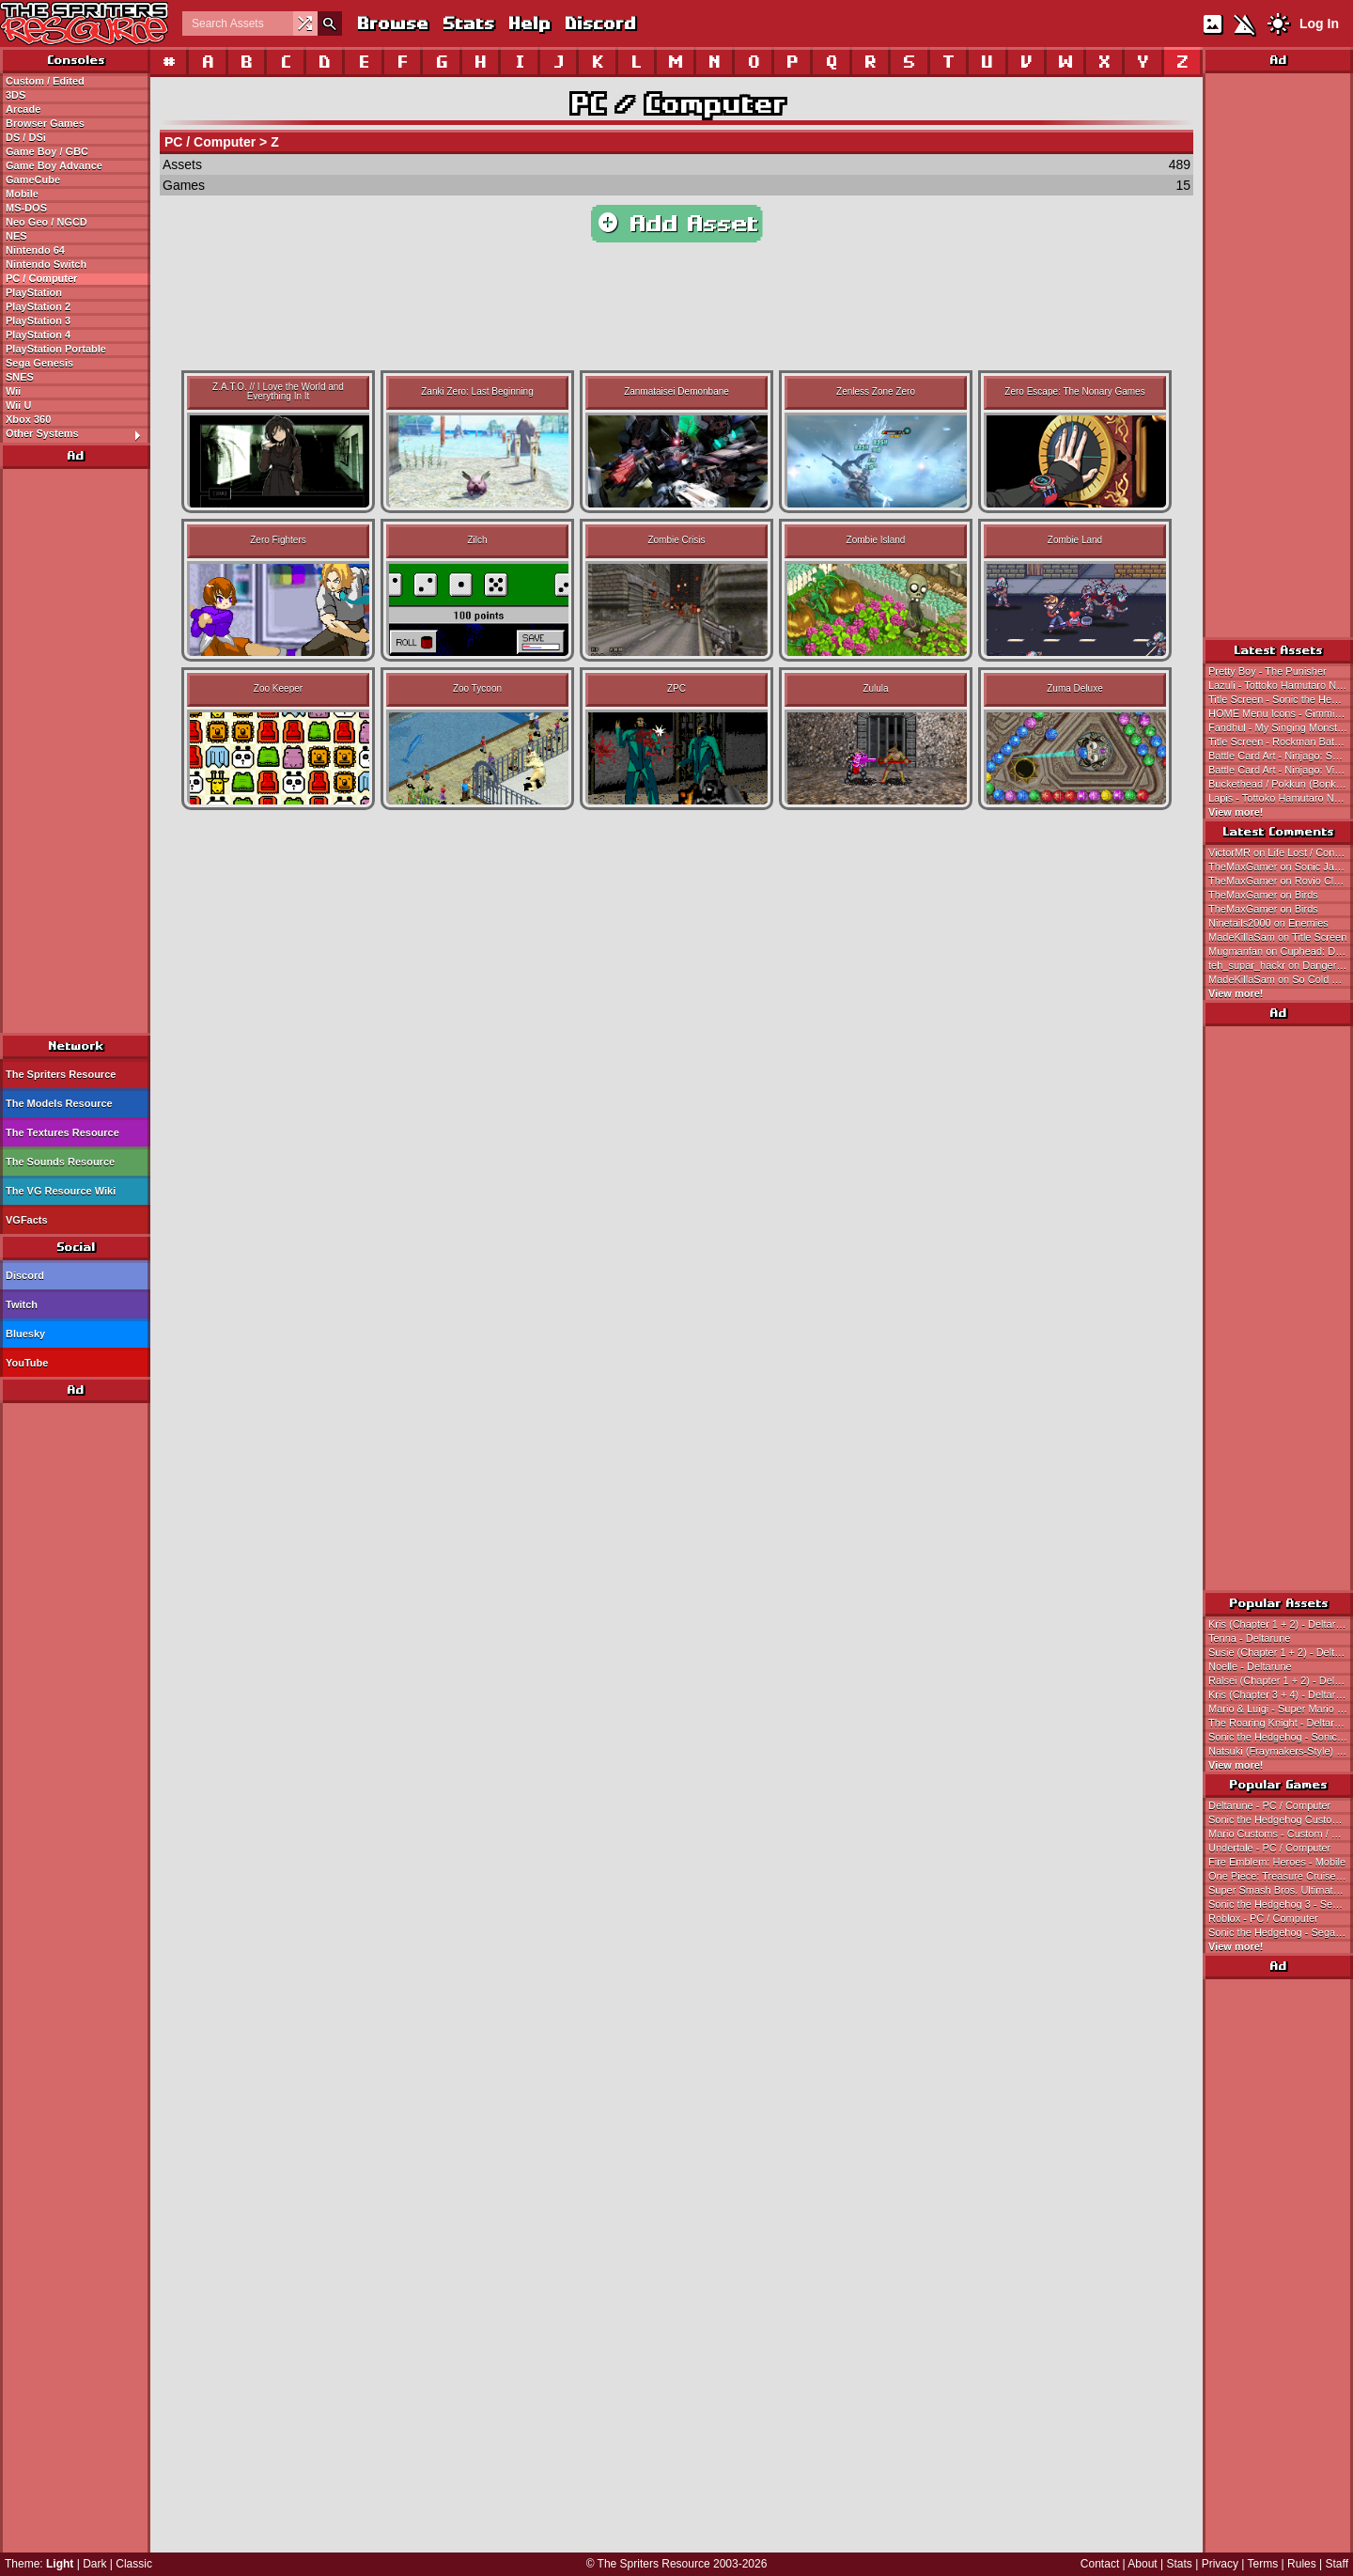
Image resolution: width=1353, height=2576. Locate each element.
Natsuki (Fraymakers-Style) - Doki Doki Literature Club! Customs (1280, 1750)
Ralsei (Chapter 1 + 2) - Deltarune (1280, 1680)
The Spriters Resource (61, 1074)
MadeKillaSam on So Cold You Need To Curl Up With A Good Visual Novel (1280, 979)
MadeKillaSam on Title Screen (1277, 937)
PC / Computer (41, 278)
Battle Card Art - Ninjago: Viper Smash (1280, 769)
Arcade (23, 109)
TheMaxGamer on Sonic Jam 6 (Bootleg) (1280, 866)
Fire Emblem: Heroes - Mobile (1276, 1861)
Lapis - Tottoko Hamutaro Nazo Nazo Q (1280, 798)
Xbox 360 (28, 419)
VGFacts (27, 1220)
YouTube (27, 1362)
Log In (1319, 23)
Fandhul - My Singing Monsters (1279, 727)
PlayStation (34, 292)
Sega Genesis (39, 362)
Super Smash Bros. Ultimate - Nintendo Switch (1280, 1890)
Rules (1301, 2563)
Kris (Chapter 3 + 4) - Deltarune (1280, 1694)
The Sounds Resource (60, 1161)
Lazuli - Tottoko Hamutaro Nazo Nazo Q (1280, 685)
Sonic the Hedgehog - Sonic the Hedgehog (1280, 1736)
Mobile (22, 193)
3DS (15, 95)
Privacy (1220, 2563)
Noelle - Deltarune (1250, 1666)
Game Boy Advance (54, 165)
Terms (1263, 2563)
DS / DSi (26, 137)
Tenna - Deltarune (1249, 1638)
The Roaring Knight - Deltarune (1279, 1722)
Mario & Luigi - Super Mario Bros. (1280, 1708)
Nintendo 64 (35, 250)
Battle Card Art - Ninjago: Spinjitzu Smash (1280, 755)
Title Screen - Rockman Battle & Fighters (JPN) (1280, 741)
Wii (13, 391)
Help (528, 23)
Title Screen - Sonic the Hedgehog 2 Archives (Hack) (1280, 699)
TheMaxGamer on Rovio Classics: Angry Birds (1280, 880)
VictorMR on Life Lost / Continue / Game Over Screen (1280, 852)
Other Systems (77, 434)
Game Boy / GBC (47, 151)
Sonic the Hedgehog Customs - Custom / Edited (1280, 1819)
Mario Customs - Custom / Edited (1280, 1833)
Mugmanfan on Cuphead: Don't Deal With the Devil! (1280, 951)
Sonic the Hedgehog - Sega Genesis (1280, 1932)
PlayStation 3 (38, 320)
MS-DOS (26, 207)
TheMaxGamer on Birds (1263, 894)
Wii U (18, 405)
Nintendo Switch (46, 264)
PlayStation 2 (38, 306)
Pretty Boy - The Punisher (1267, 671)
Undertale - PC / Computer (1269, 1847)
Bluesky (25, 1333)
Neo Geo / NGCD (46, 221)
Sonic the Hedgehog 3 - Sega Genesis (1280, 1904)
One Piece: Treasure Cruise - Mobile (1280, 1875)
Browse (392, 23)
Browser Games (45, 123)
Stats (467, 23)
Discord (599, 23)
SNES (20, 376)
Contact (1100, 2563)
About (1142, 2563)
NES (16, 236)
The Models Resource (59, 1103)
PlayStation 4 (38, 334)
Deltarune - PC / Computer (1269, 1805)
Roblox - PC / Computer (1263, 1918)
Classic (134, 2563)
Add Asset (677, 224)
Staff (1337, 2563)
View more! (1236, 812)
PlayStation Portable (56, 348)
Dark (94, 2563)
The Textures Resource (62, 1132)
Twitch (22, 1304)
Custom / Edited (45, 80)
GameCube (33, 179)
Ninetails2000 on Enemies (1268, 923)
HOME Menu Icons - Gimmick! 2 (1280, 713)
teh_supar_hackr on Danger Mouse (1280, 965)
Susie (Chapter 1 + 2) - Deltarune (1280, 1652)
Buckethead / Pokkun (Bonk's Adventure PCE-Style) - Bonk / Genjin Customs (1280, 783)
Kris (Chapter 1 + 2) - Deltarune (1280, 1624)
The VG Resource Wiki (61, 1190)
